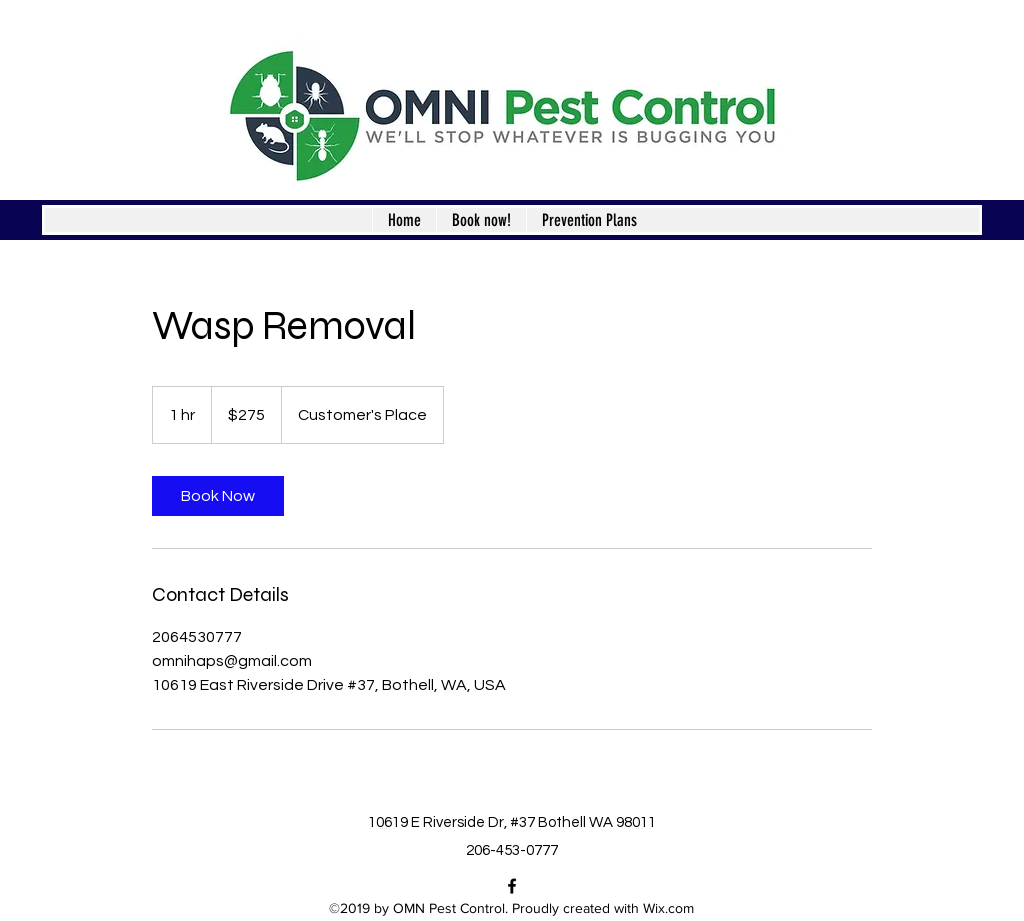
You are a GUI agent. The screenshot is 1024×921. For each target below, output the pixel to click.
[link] (218, 496)
